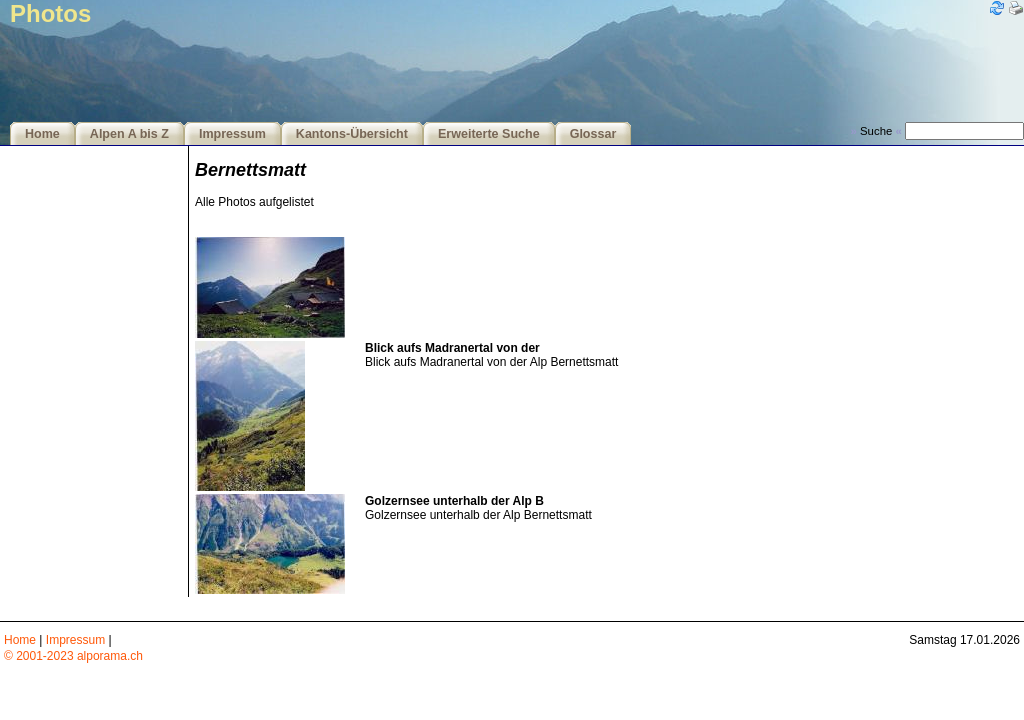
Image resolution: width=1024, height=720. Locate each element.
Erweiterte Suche (489, 134)
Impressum (232, 134)
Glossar (593, 134)
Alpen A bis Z (129, 134)
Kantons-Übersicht (352, 134)
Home (42, 134)
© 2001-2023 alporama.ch (73, 656)
